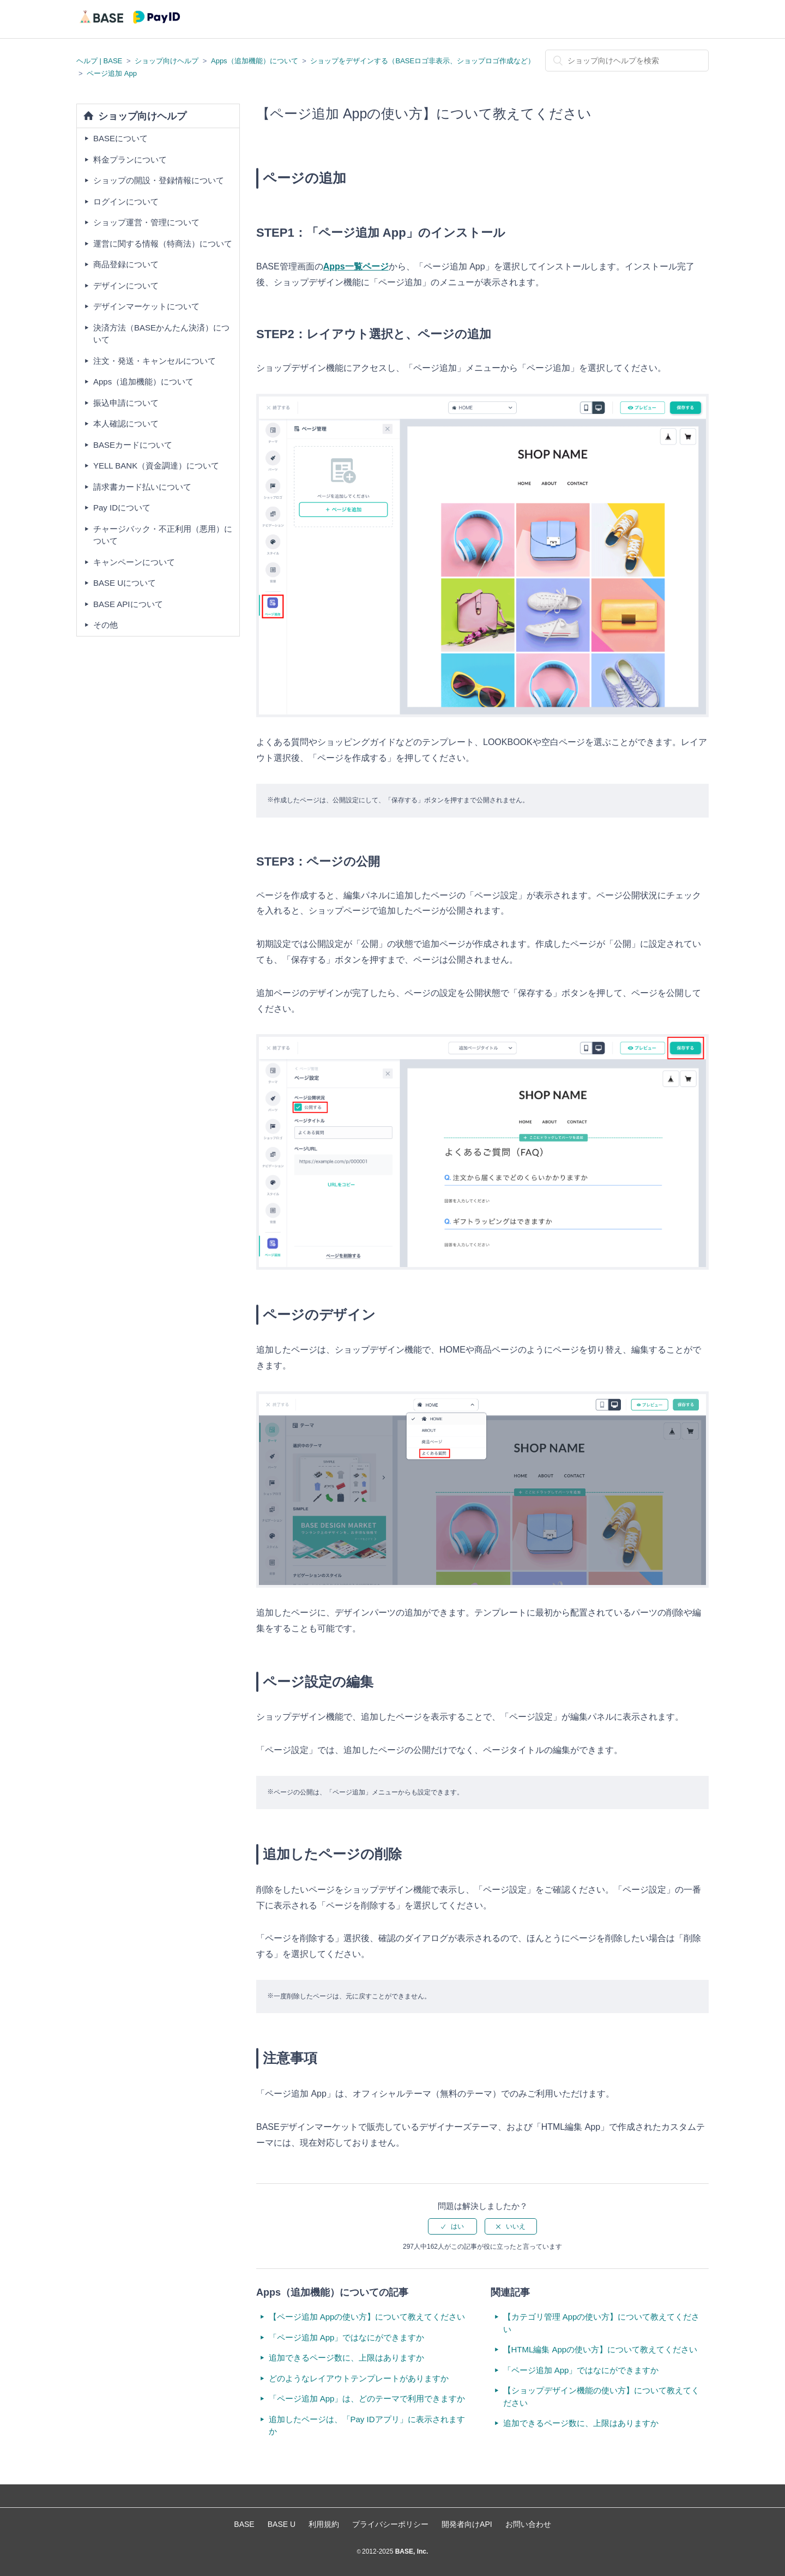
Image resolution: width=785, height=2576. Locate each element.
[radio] (452, 2226)
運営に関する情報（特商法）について (162, 243)
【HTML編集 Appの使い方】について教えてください (600, 2349)
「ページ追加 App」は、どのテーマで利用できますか (367, 2398)
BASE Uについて (124, 582)
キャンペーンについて (134, 562)
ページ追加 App (112, 73)
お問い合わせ (528, 2524)
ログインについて (126, 201)
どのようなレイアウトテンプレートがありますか (359, 2378)
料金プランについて (130, 159)
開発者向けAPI (467, 2524)
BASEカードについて (132, 444)
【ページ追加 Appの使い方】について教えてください (367, 2316)
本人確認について (126, 423)
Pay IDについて (121, 507)
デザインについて (126, 285)
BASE (244, 2524)
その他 (105, 624)
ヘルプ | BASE (99, 61)
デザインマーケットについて (146, 306)
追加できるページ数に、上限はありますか (346, 2357)
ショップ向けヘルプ (166, 61)
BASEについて (120, 138)
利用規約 (324, 2524)
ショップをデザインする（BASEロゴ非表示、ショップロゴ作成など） (422, 61)
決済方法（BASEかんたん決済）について (161, 334)
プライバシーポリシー (390, 2524)
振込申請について (126, 402)
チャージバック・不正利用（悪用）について (162, 535)
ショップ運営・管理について (146, 222)
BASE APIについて (128, 604)
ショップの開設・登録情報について (158, 180)
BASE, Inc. (410, 2551)
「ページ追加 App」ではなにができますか (347, 2337)
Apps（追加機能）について (254, 61)
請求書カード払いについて (142, 486)
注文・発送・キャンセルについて (154, 360)
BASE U (281, 2524)
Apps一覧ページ (356, 266)
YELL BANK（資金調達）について (156, 465)
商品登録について (126, 264)
